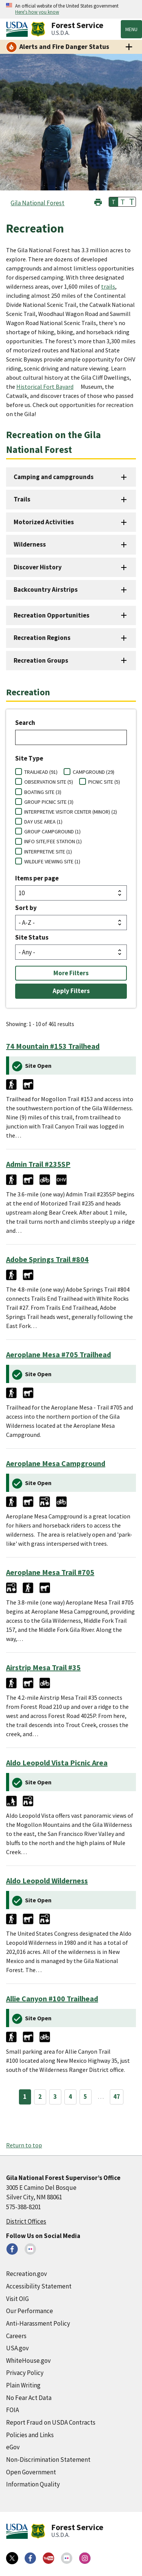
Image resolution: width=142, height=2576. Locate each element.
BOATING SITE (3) (42, 792)
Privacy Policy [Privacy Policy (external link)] (25, 2373)
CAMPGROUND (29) (93, 772)
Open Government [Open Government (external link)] (31, 2472)
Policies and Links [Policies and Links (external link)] (30, 2435)
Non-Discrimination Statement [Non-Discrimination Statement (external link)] (48, 2459)
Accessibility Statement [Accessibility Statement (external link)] (39, 2286)
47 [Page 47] (116, 2096)
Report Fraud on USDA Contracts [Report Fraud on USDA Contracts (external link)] (50, 2422)
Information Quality (33, 2484)
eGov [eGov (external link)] (13, 2447)
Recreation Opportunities (51, 615)
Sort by (26, 908)
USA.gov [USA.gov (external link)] (17, 2348)
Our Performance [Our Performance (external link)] (29, 2311)
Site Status (31, 937)
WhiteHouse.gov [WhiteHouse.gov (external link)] (28, 2360)
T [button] (113, 202)
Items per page (37, 878)
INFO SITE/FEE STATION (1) (53, 841)
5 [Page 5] (85, 2096)
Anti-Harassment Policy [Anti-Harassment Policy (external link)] (38, 2323)
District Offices (26, 2221)
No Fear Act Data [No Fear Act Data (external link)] (28, 2398)
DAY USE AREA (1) (43, 821)
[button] (98, 201)
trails (108, 286)
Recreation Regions (42, 637)
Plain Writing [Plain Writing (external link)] (23, 2385)
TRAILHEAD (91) (41, 772)
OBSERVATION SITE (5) (48, 781)
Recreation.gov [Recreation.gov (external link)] (26, 2274)
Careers (16, 2336)
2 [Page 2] (40, 2096)
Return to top (24, 2145)
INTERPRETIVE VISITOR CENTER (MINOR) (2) (70, 811)
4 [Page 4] (70, 2096)
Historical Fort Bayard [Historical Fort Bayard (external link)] (44, 386)
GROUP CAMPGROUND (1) (52, 831)
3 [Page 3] (55, 2096)
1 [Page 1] (25, 2096)
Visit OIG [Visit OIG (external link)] (17, 2299)
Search (25, 722)
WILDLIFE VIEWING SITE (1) (52, 861)
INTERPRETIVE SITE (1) (48, 851)
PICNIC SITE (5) (104, 781)
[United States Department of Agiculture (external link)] (18, 29)
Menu (131, 29)
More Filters (71, 973)
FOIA (12, 2410)
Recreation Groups (41, 660)
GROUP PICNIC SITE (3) (48, 801)
